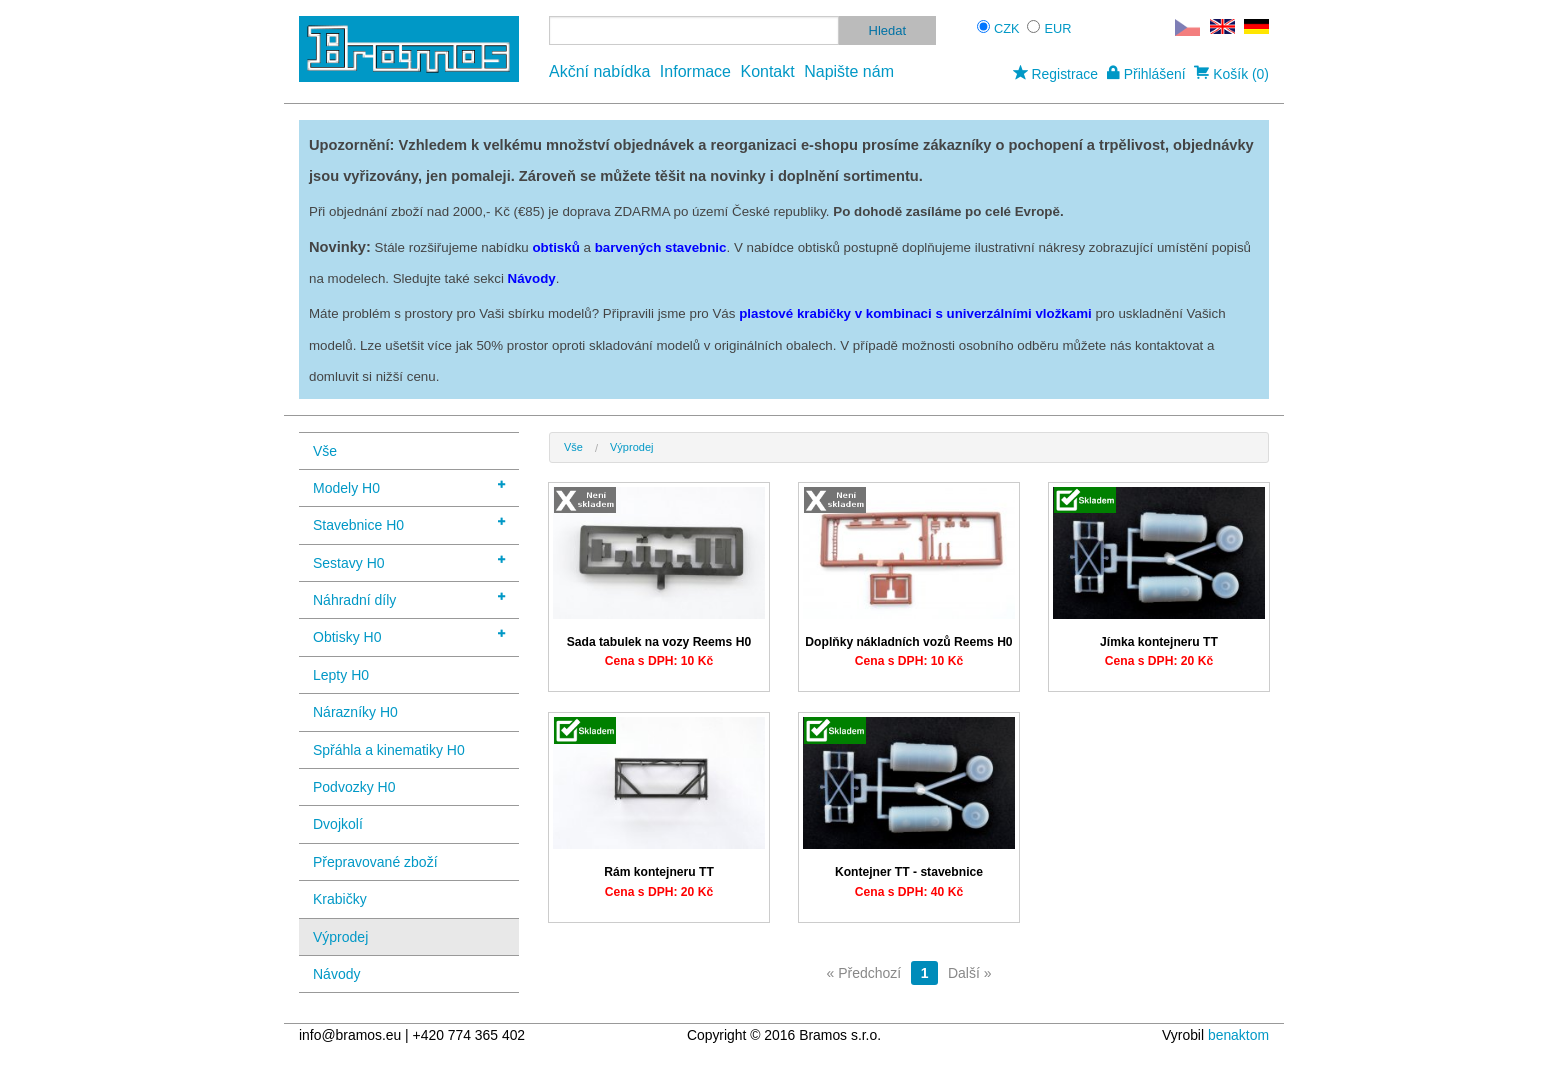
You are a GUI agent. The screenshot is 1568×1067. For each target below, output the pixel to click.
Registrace (1055, 74)
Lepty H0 (341, 675)
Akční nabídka (599, 71)
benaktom (1238, 1035)
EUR (1058, 28)
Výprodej (340, 937)
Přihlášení (1146, 74)
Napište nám (849, 71)
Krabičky (340, 899)
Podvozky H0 (354, 787)
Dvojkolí (338, 824)
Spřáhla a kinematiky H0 (389, 750)
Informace (695, 71)
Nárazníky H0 (355, 712)
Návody (336, 974)
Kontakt (767, 71)
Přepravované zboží (375, 862)
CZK (1007, 28)
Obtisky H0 (409, 635)
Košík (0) (1231, 74)
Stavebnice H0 (409, 523)
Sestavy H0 (409, 561)
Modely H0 (409, 486)
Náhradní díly (409, 598)
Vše (325, 451)
